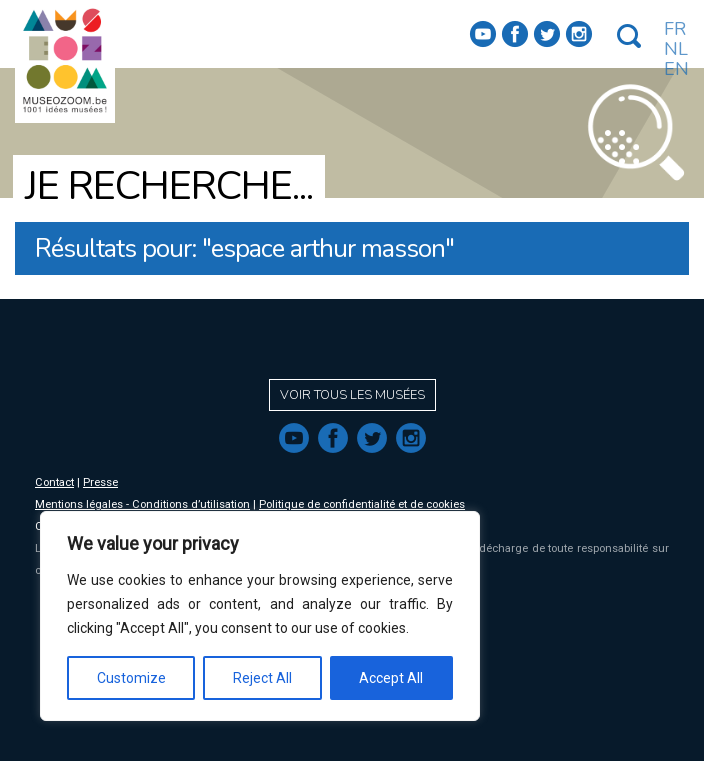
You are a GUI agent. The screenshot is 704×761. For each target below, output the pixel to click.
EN (676, 69)
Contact (54, 482)
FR (675, 29)
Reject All (262, 678)
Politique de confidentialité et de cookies (362, 504)
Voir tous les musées (352, 395)
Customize (131, 678)
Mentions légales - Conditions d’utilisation (142, 504)
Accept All (391, 678)
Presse (100, 482)
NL (676, 49)
